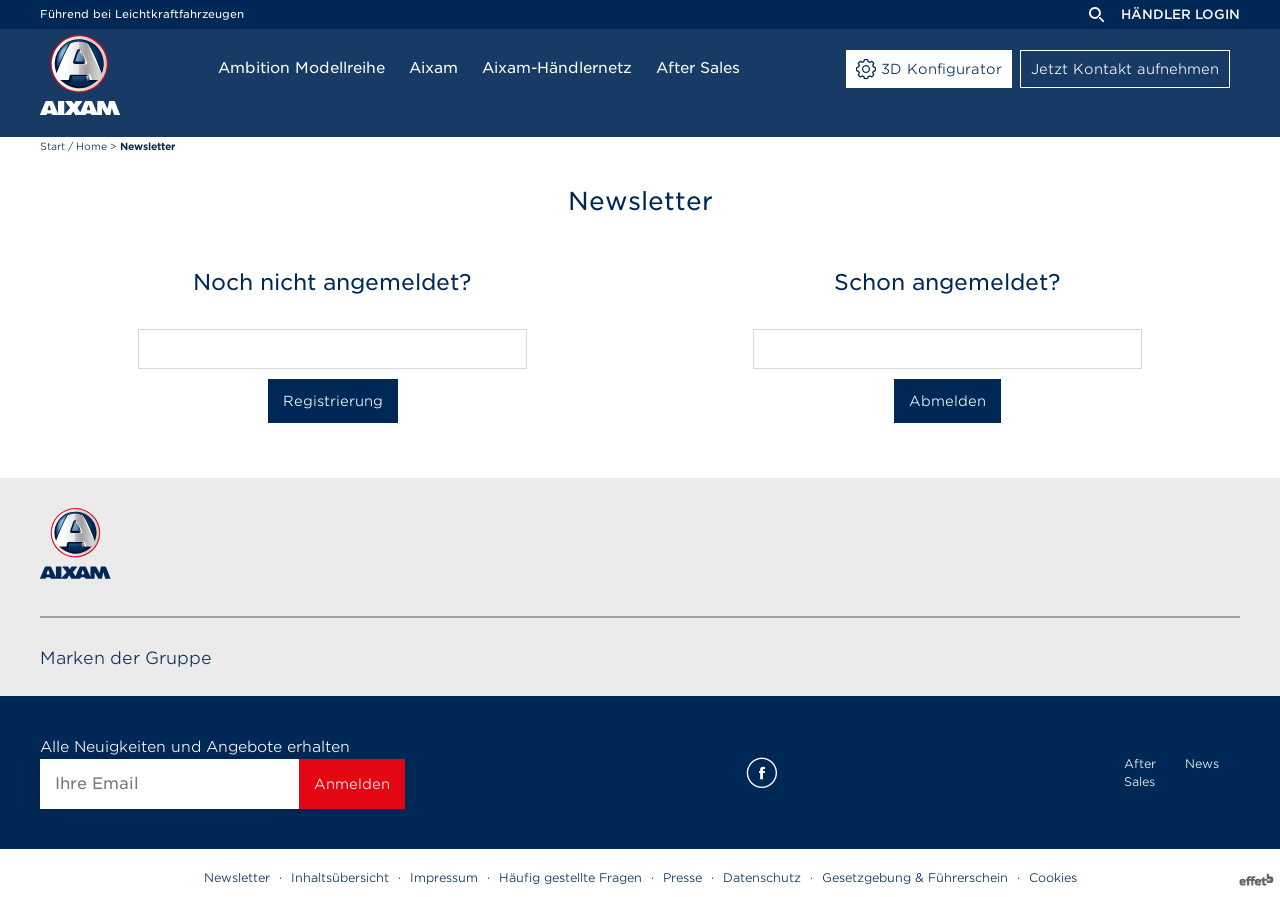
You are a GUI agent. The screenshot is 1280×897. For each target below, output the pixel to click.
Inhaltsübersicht (340, 877)
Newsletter (237, 877)
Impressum (444, 877)
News (1202, 763)
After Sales (1140, 772)
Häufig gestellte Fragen (570, 877)
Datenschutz (762, 877)
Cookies (1053, 877)
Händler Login (1180, 14)
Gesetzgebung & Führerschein (915, 877)
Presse (682, 877)
